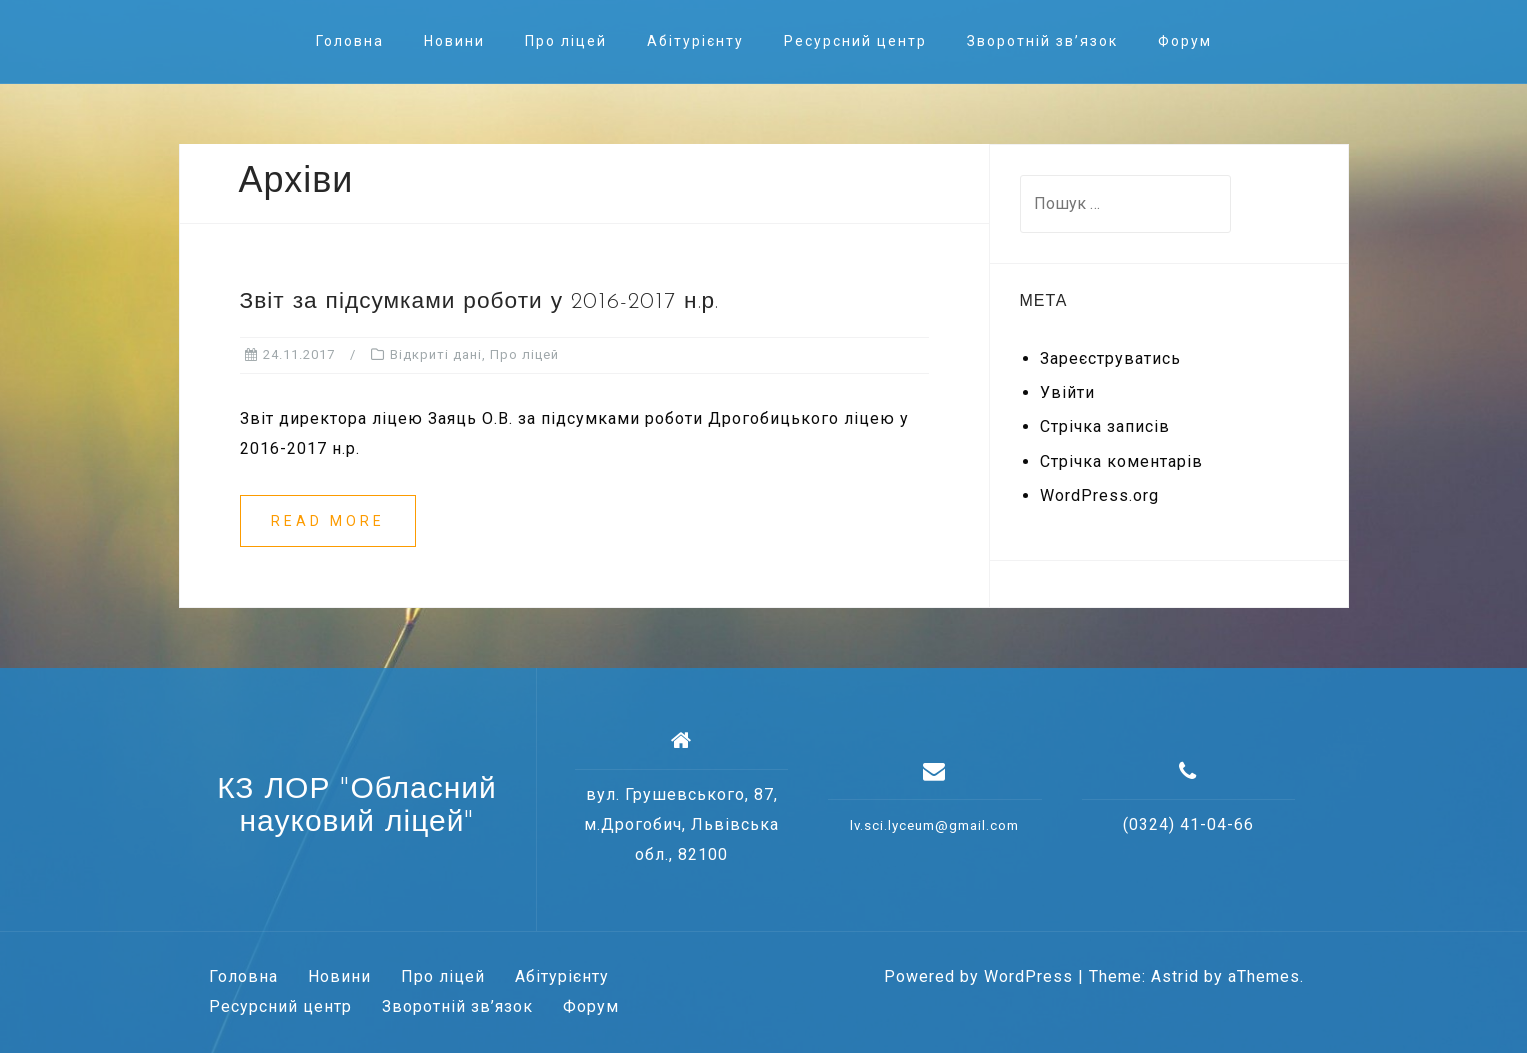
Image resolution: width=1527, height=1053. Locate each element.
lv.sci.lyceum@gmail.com (934, 825)
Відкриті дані (436, 354)
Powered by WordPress (978, 976)
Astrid (1175, 976)
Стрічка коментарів (1121, 461)
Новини (454, 41)
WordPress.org (1099, 495)
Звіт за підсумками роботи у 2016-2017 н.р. (480, 302)
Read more (328, 521)
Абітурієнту (695, 41)
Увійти (1067, 392)
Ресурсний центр (855, 41)
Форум (1185, 41)
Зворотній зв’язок (1042, 41)
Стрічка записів (1105, 426)
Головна (350, 41)
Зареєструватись (1110, 358)
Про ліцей (566, 41)
